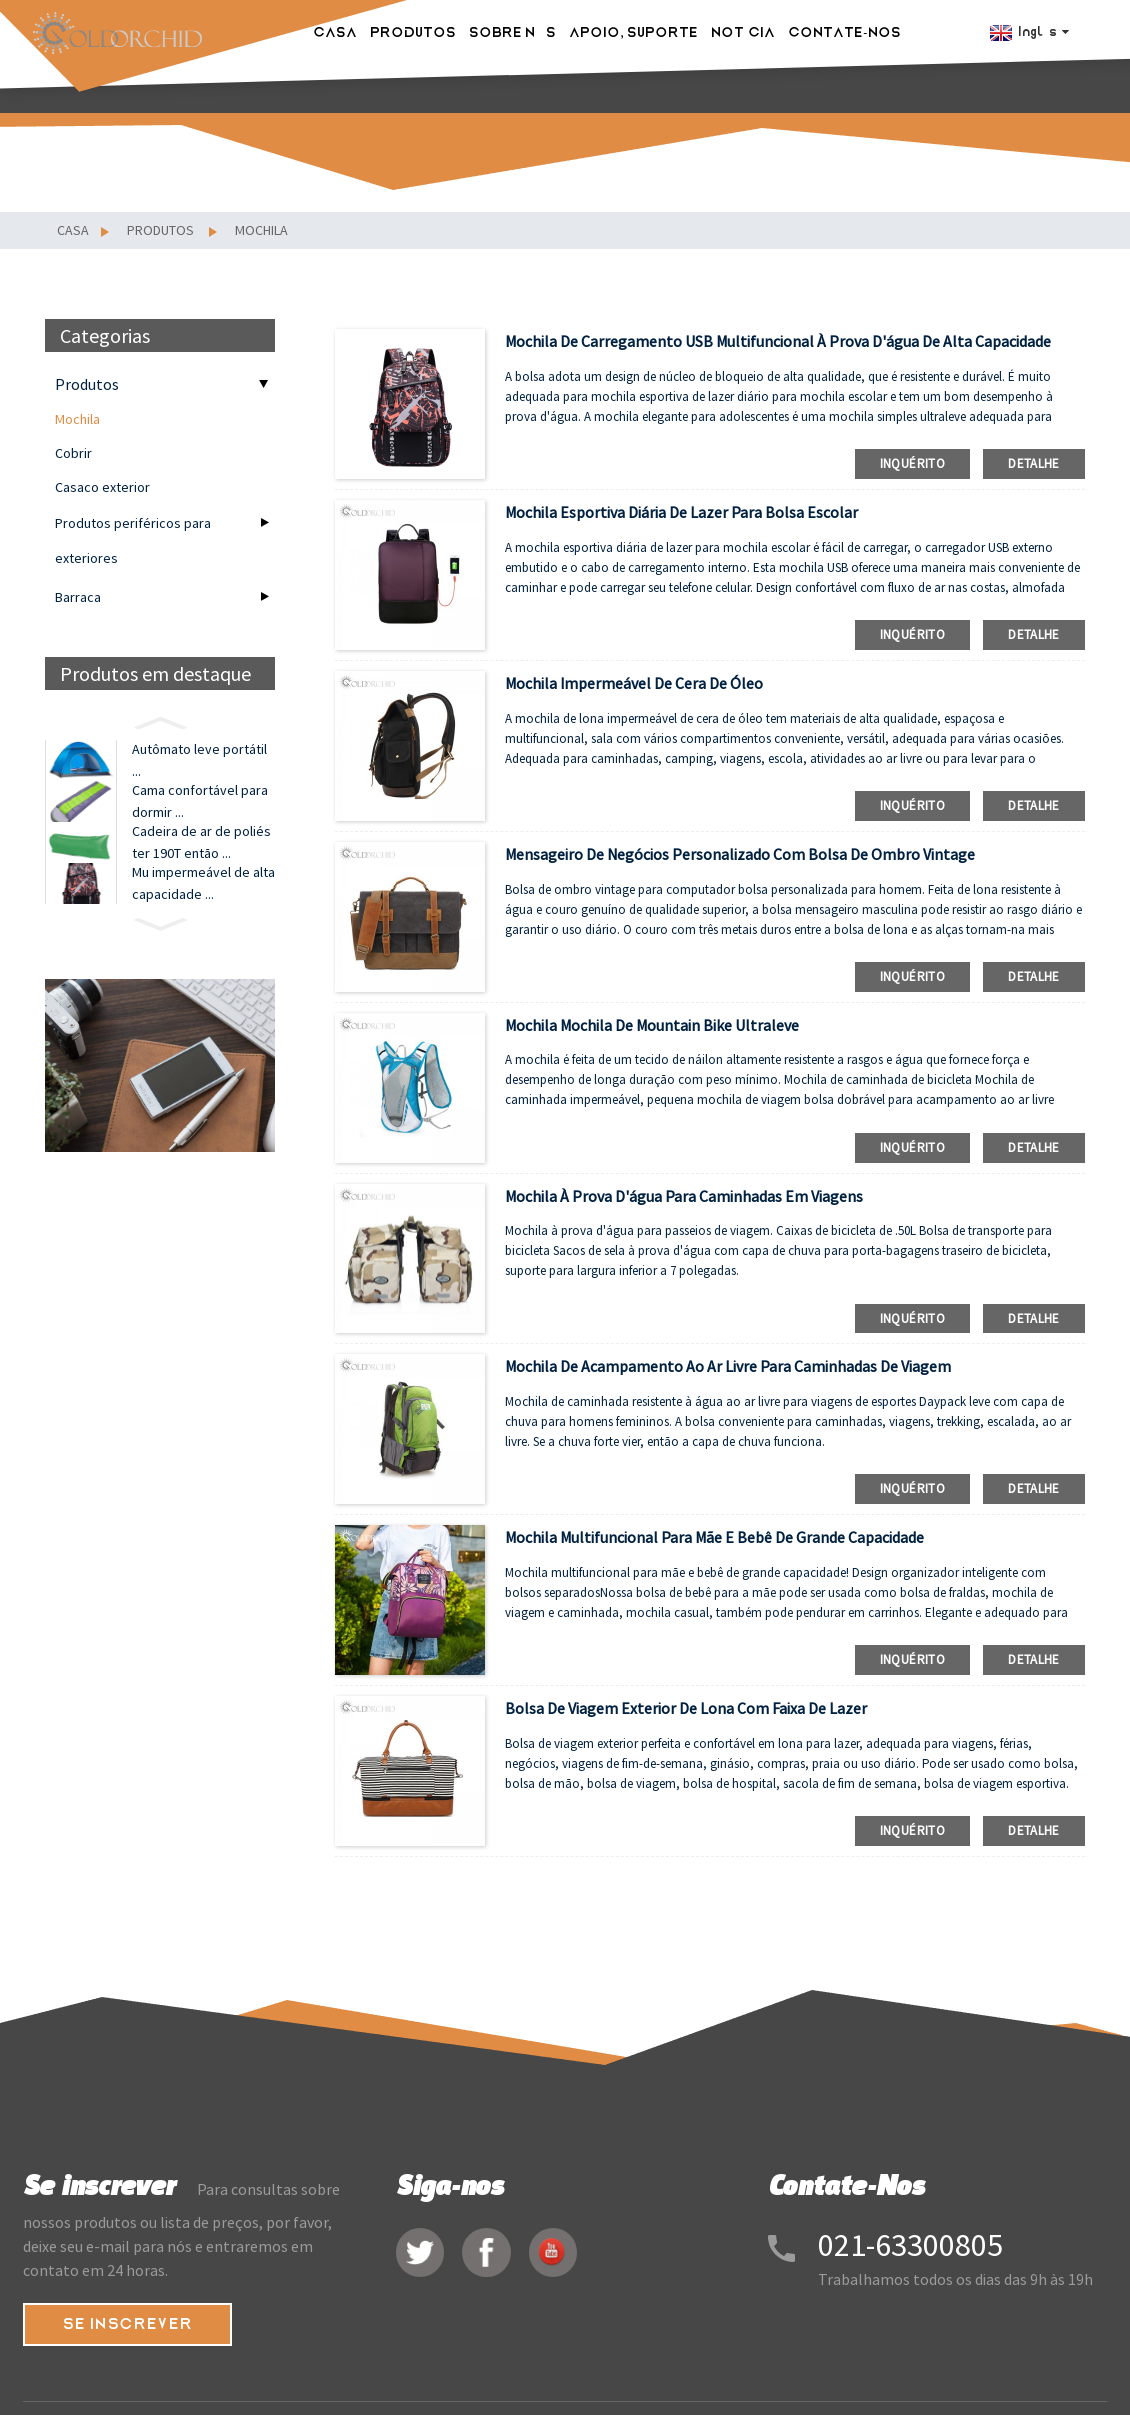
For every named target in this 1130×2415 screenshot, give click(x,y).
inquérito (912, 463)
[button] (160, 721)
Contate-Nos (847, 29)
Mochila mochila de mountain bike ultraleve (652, 1025)
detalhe (1034, 463)
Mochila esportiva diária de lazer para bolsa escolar (681, 512)
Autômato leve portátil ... (199, 765)
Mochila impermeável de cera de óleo (634, 683)
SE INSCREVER (131, 2326)
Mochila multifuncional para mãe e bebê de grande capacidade (714, 1537)
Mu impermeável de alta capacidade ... (203, 919)
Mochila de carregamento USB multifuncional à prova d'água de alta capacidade (778, 341)
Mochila (261, 230)
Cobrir (73, 453)
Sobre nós (515, 29)
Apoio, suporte (636, 29)
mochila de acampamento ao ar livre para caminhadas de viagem (728, 1366)
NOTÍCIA (746, 29)
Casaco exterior (102, 487)
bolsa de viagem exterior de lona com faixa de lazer (686, 1708)
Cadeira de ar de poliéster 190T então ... (201, 868)
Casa (338, 29)
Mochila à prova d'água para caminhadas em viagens (684, 1196)
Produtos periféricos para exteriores (133, 540)
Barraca (78, 597)
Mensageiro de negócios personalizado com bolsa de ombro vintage (740, 854)
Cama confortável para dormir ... (200, 816)
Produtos (416, 29)
